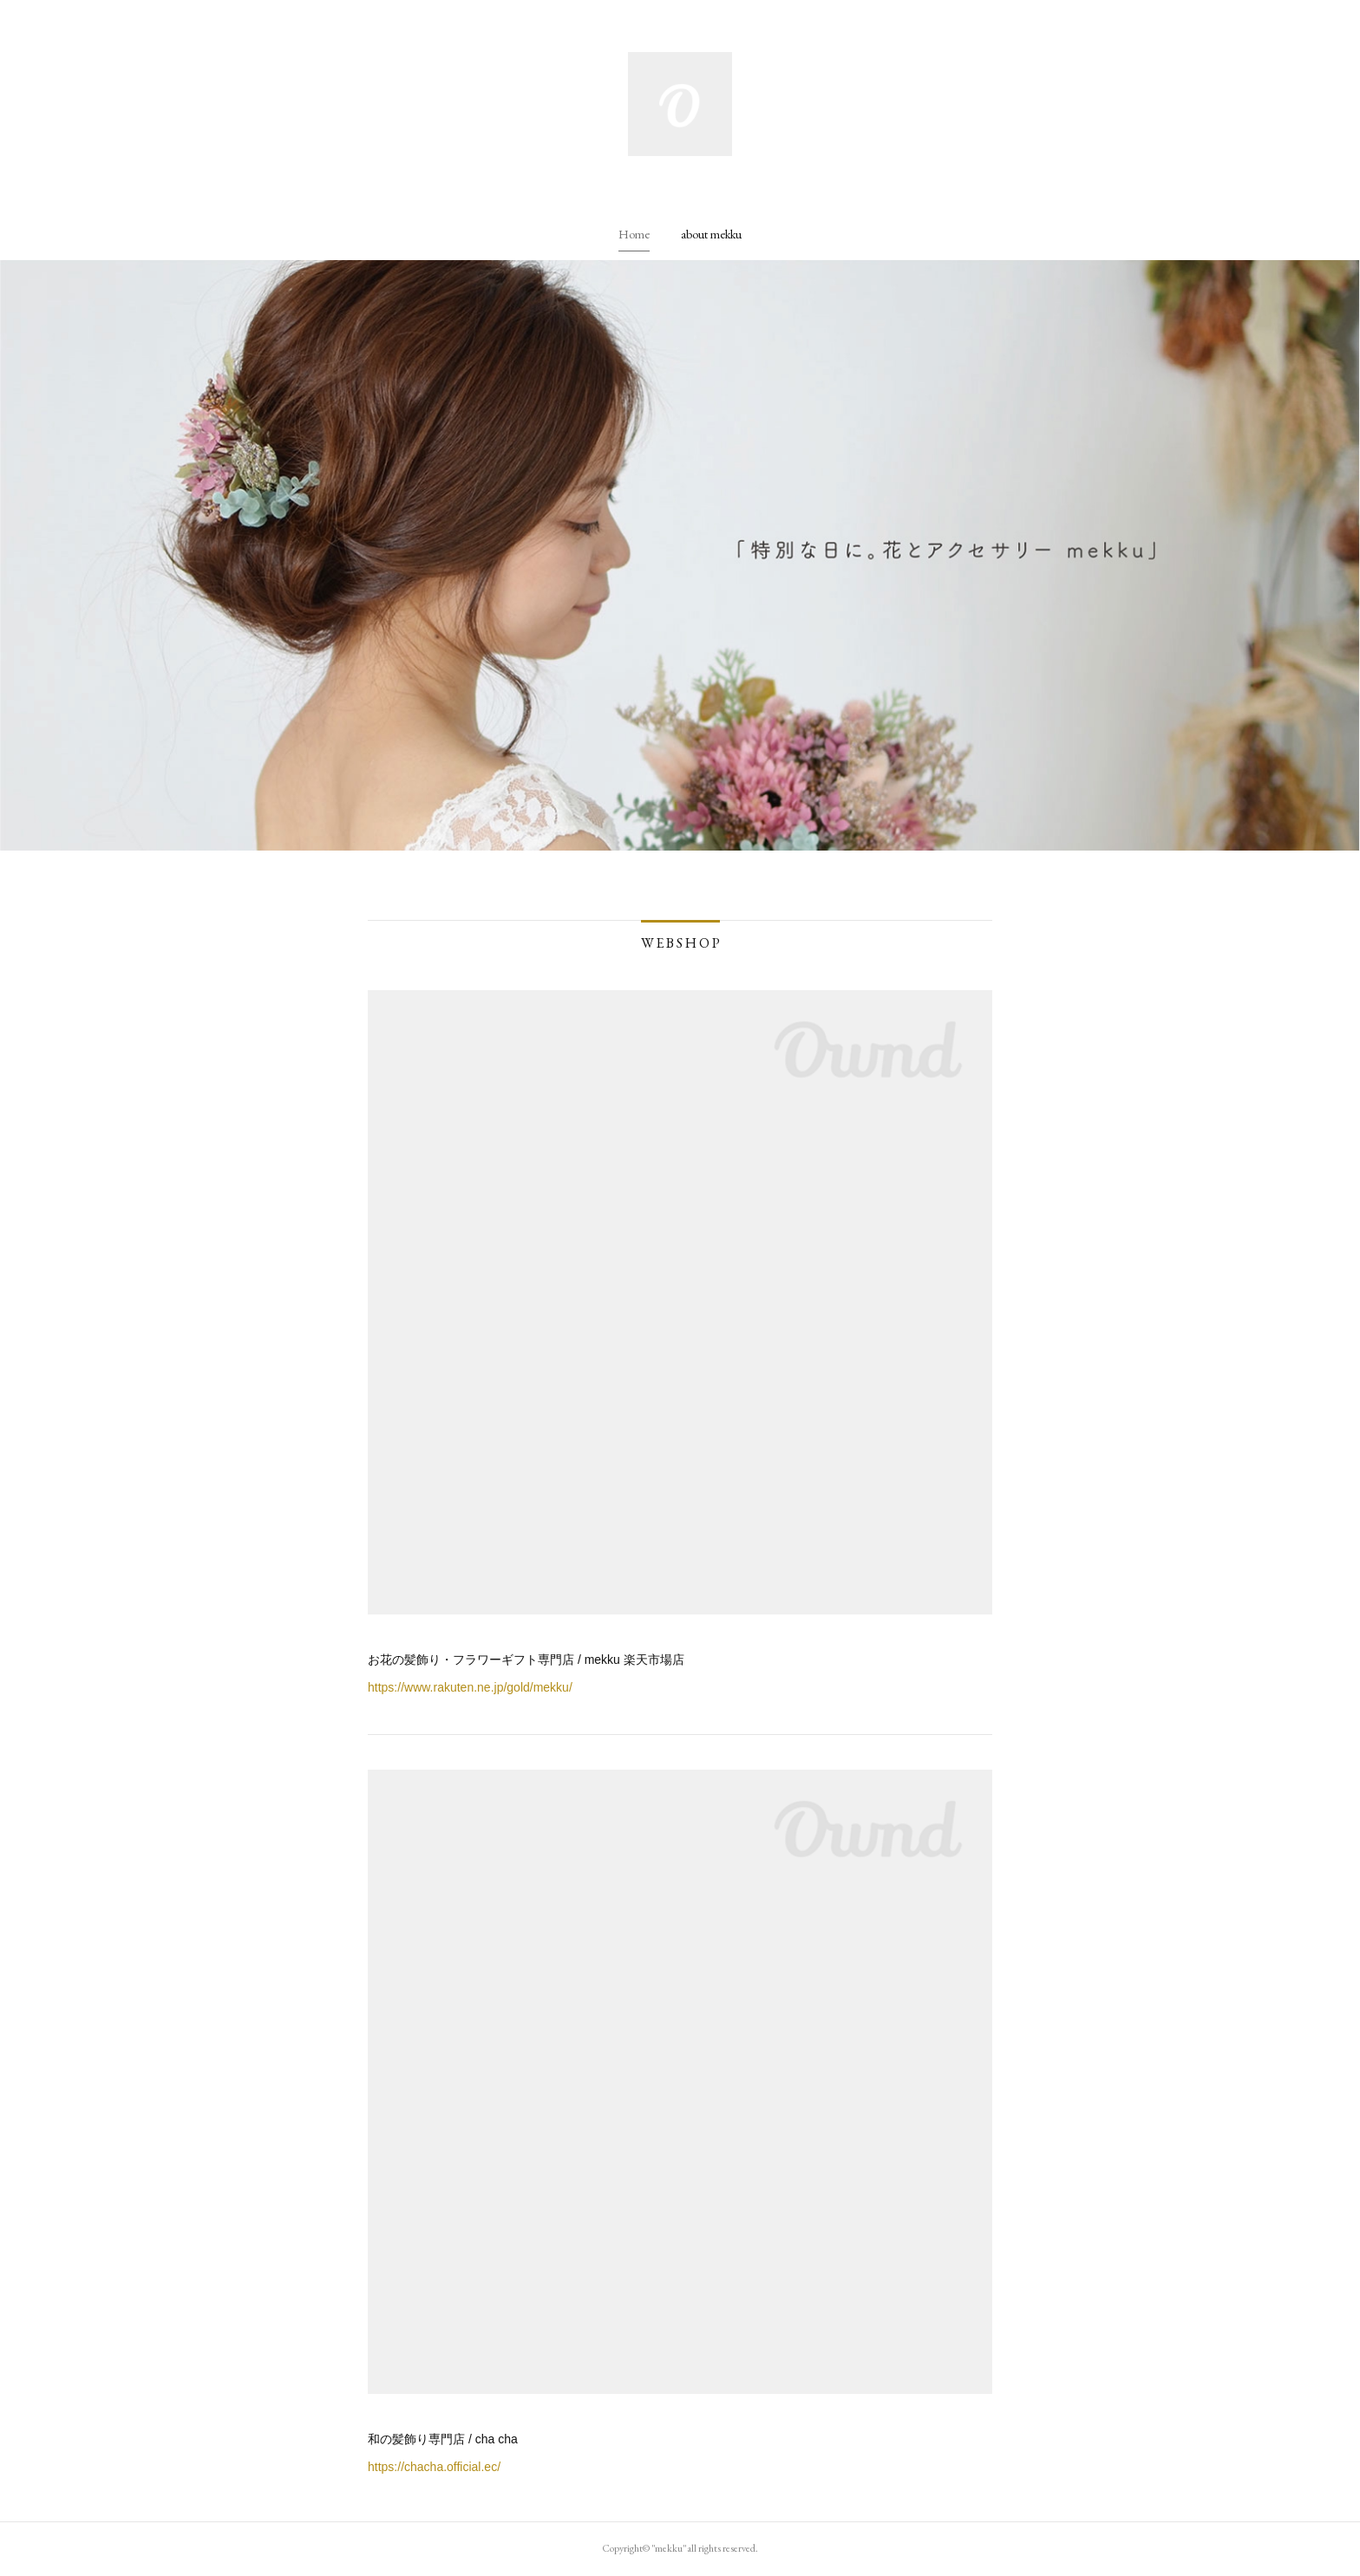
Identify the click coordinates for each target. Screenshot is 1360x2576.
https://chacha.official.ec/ (434, 2467)
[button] (634, 234)
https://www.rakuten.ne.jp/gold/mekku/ (470, 1687)
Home (634, 234)
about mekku (711, 234)
